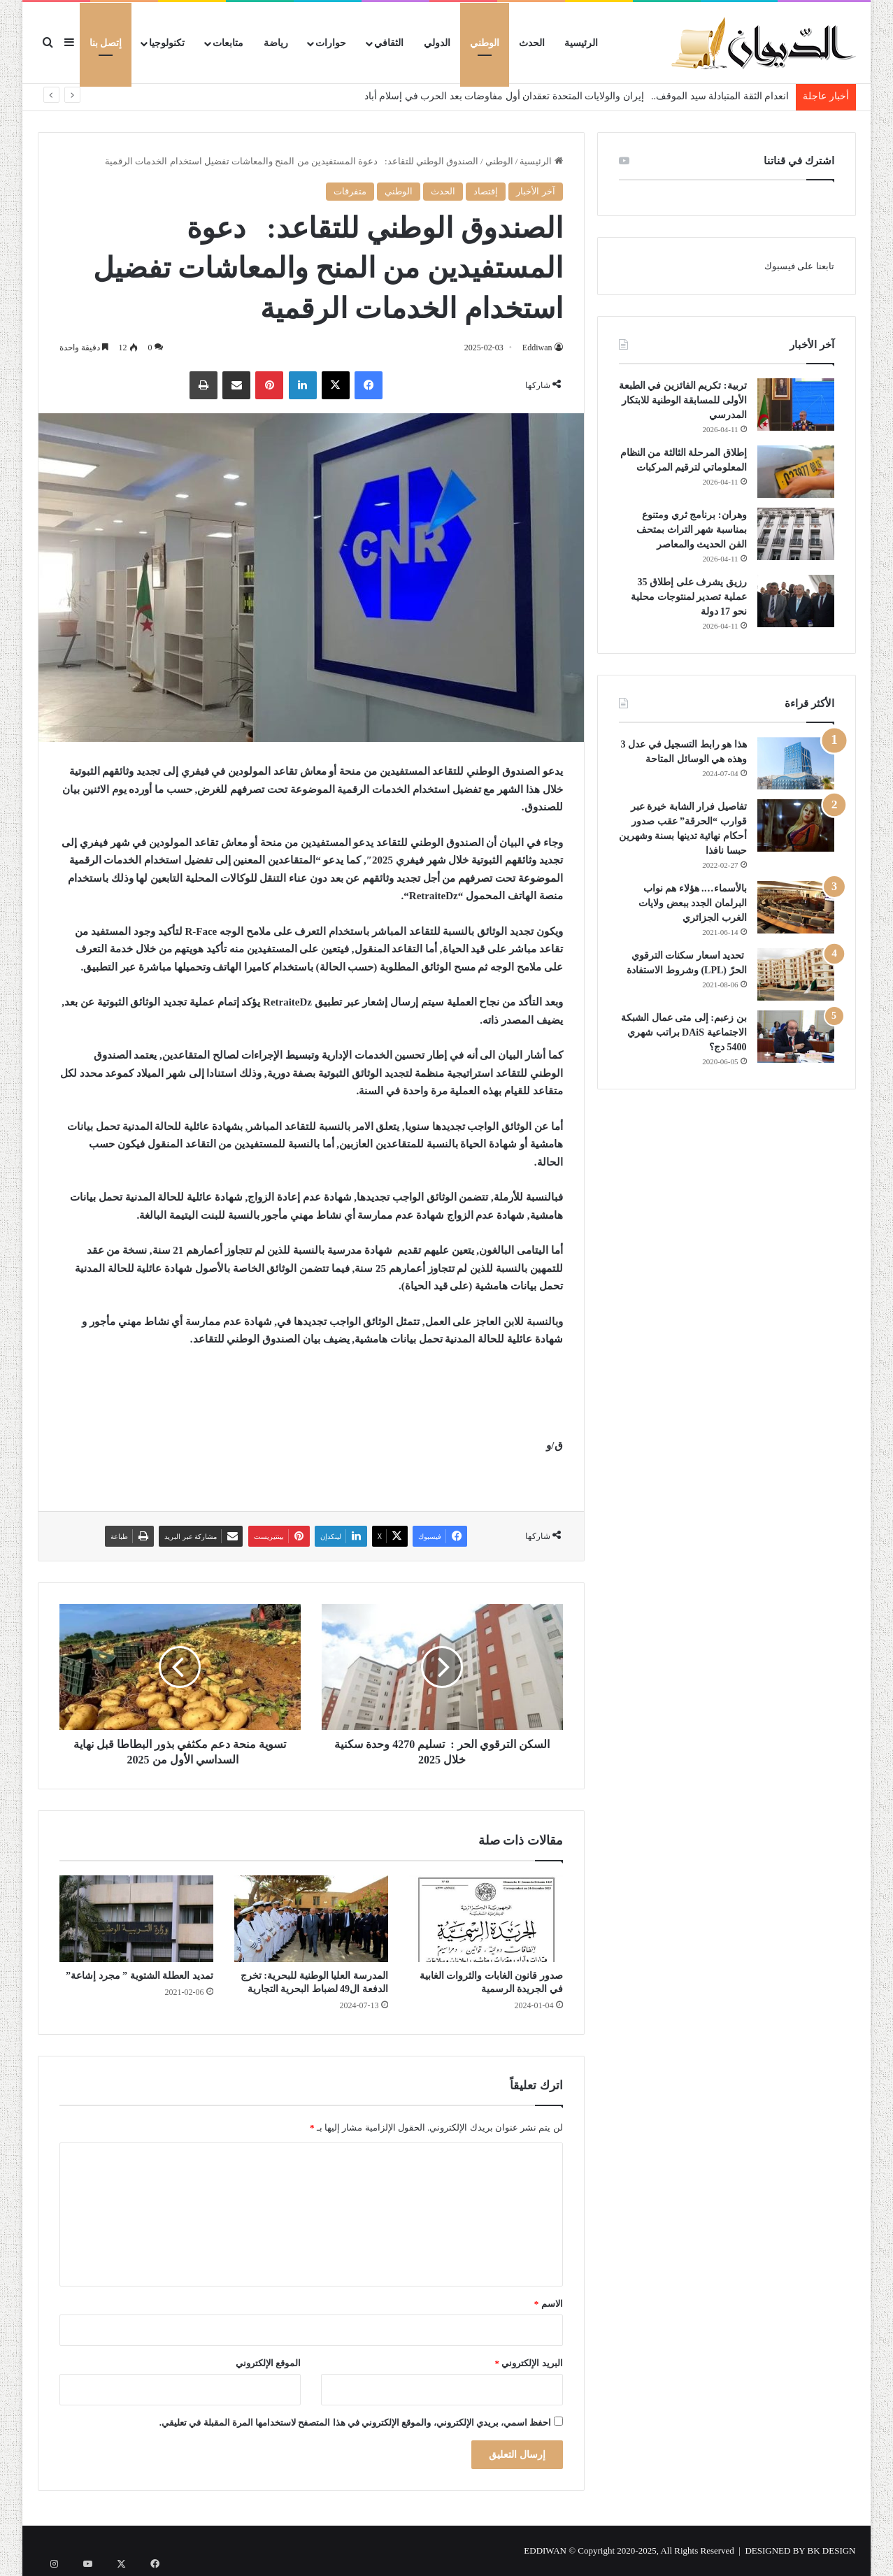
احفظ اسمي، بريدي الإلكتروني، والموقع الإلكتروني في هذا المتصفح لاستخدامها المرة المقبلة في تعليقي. (355, 2422)
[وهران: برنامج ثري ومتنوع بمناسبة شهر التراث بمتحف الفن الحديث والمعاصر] (795, 534)
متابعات (228, 43)
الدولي (437, 43)
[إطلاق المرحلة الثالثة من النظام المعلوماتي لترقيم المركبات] (795, 471)
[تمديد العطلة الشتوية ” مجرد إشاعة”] (136, 1918)
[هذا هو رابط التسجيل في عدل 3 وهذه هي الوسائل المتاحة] (795, 763)
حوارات (330, 43)
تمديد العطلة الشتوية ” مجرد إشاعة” (139, 1975)
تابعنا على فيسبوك (799, 266)
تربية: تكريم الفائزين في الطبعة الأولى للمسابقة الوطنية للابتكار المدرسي (683, 400)
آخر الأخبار (535, 191)
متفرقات (350, 191)
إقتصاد (485, 191)
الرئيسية (581, 43)
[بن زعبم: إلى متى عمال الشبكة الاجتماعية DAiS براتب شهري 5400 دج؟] (795, 1036)
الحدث (532, 43)
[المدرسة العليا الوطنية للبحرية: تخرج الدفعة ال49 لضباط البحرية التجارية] (311, 1918)
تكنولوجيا (167, 43)
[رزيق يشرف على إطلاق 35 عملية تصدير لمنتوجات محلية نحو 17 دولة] (795, 601)
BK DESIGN (832, 2550)
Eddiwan (536, 347)
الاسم (548, 2303)
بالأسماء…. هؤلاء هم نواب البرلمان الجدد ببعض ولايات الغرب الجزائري (692, 903)
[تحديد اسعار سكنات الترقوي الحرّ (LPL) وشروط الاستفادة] (795, 974)
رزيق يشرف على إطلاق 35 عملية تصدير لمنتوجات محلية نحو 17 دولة (689, 597)
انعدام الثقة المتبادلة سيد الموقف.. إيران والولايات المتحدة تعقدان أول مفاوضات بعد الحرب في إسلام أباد (577, 96)
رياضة (276, 43)
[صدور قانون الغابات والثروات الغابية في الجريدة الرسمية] (486, 1918)
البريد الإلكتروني (529, 2363)
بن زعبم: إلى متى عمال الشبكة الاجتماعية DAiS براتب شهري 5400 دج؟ (683, 1032)
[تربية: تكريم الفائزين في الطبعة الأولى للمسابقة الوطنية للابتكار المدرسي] (795, 404)
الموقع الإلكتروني (268, 2363)
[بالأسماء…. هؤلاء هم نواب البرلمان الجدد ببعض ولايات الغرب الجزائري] (795, 907)
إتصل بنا (106, 43)
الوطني (484, 43)
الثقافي (388, 43)
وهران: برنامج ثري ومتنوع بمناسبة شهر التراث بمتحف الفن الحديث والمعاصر (691, 530)
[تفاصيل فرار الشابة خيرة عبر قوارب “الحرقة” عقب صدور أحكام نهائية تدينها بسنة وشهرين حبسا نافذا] (795, 825)
